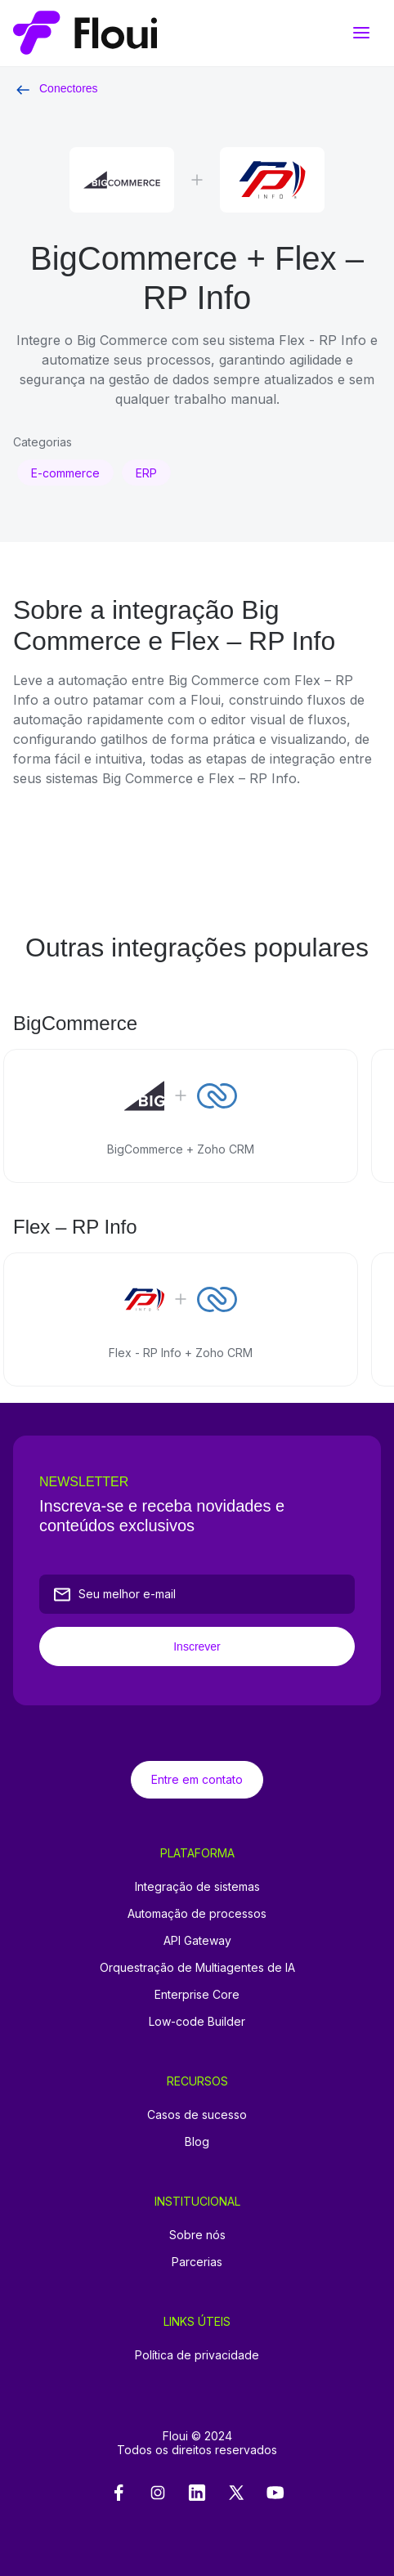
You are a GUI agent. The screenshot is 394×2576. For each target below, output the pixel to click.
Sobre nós (197, 2235)
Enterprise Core (197, 1994)
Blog (197, 2141)
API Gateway (197, 1940)
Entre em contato (197, 1779)
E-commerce (65, 473)
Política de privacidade (197, 2355)
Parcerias (197, 2262)
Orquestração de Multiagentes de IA (197, 1967)
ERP (146, 473)
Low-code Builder (197, 2021)
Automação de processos (197, 1913)
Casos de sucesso (197, 2114)
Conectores (55, 88)
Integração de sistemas (197, 1886)
